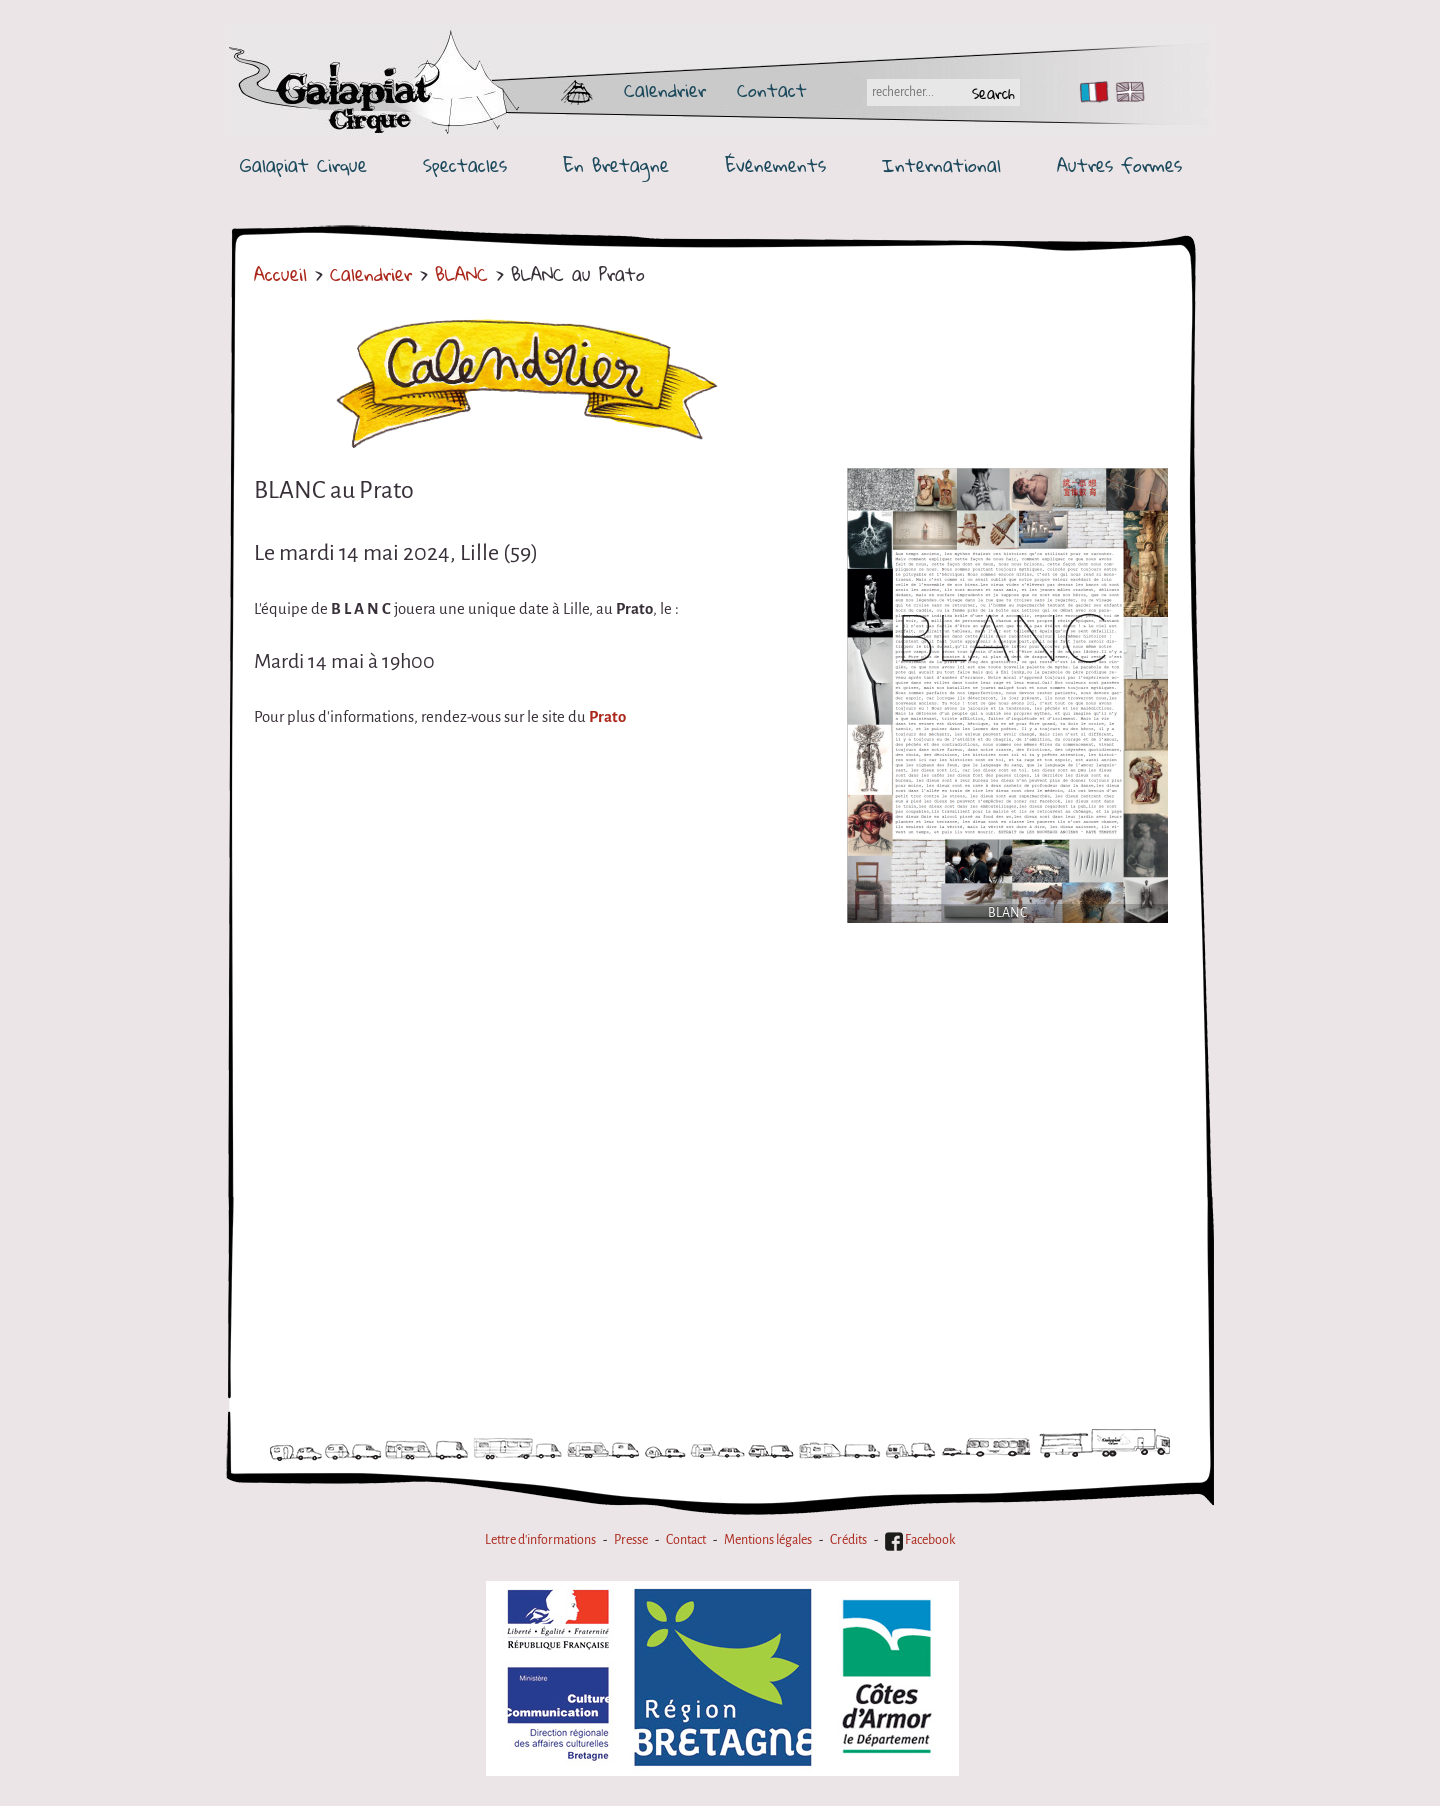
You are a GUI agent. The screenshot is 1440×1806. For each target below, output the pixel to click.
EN (1126, 92)
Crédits (848, 1540)
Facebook (920, 1540)
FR (1089, 92)
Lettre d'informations (540, 1540)
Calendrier (665, 90)
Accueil (280, 274)
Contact (772, 90)
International (941, 165)
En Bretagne (616, 165)
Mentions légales (768, 1540)
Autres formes (1119, 165)
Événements (775, 165)
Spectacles (465, 165)
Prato (607, 717)
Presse (631, 1540)
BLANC (465, 274)
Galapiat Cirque (303, 165)
